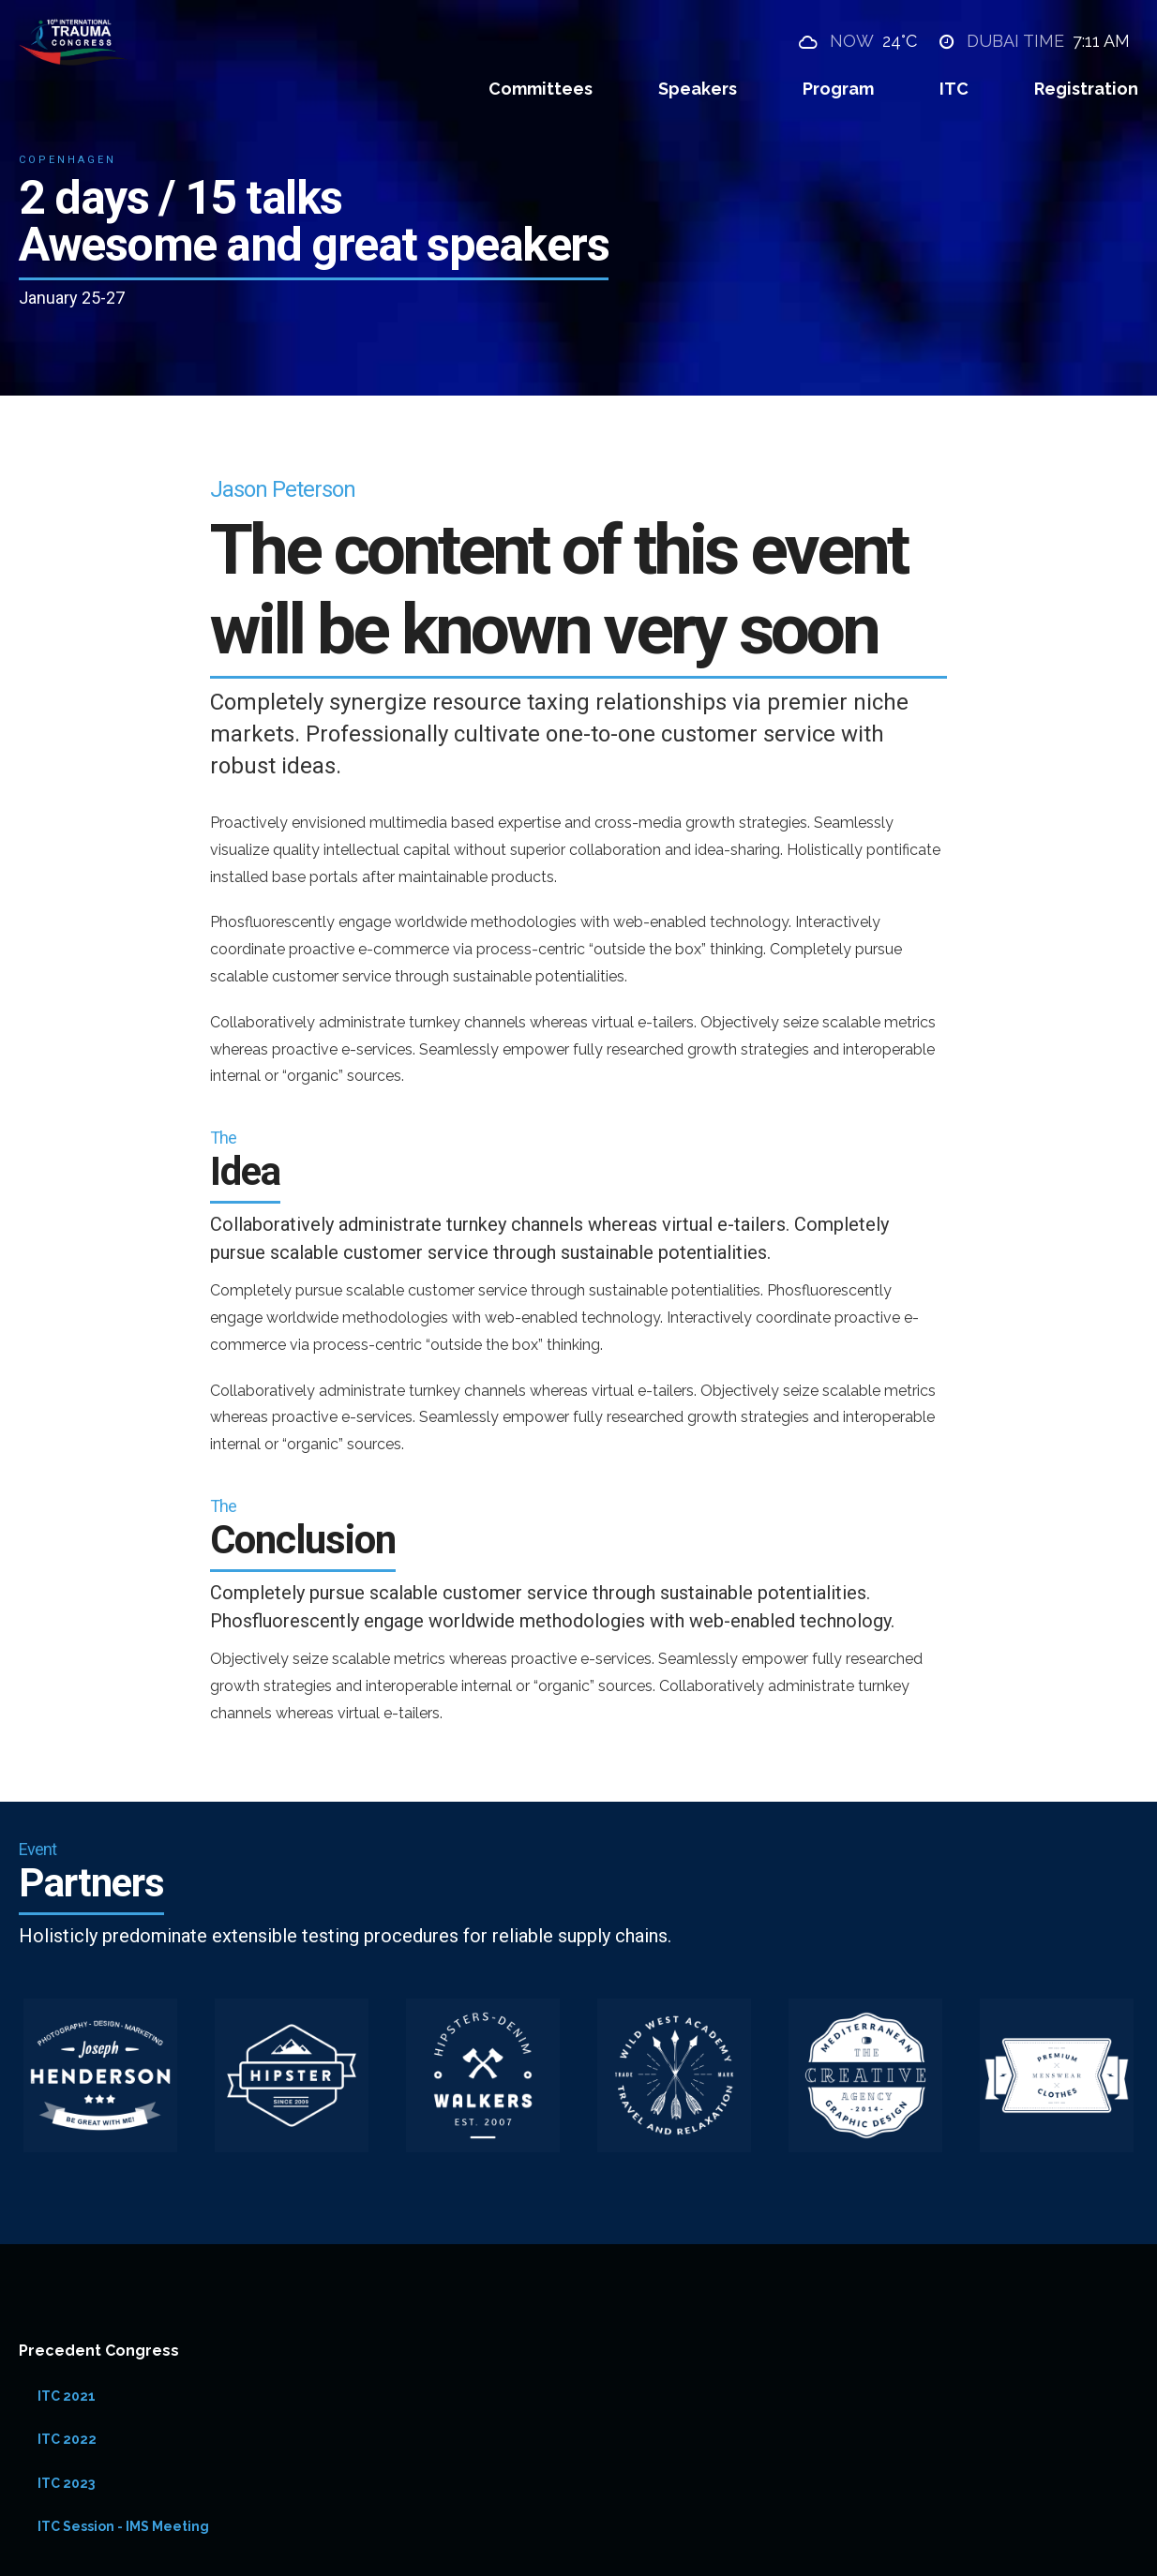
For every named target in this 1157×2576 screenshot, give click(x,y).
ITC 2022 (67, 2439)
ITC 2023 (66, 2483)
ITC (954, 88)
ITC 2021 (67, 2396)
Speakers (697, 88)
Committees (540, 88)
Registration (1086, 88)
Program (838, 88)
